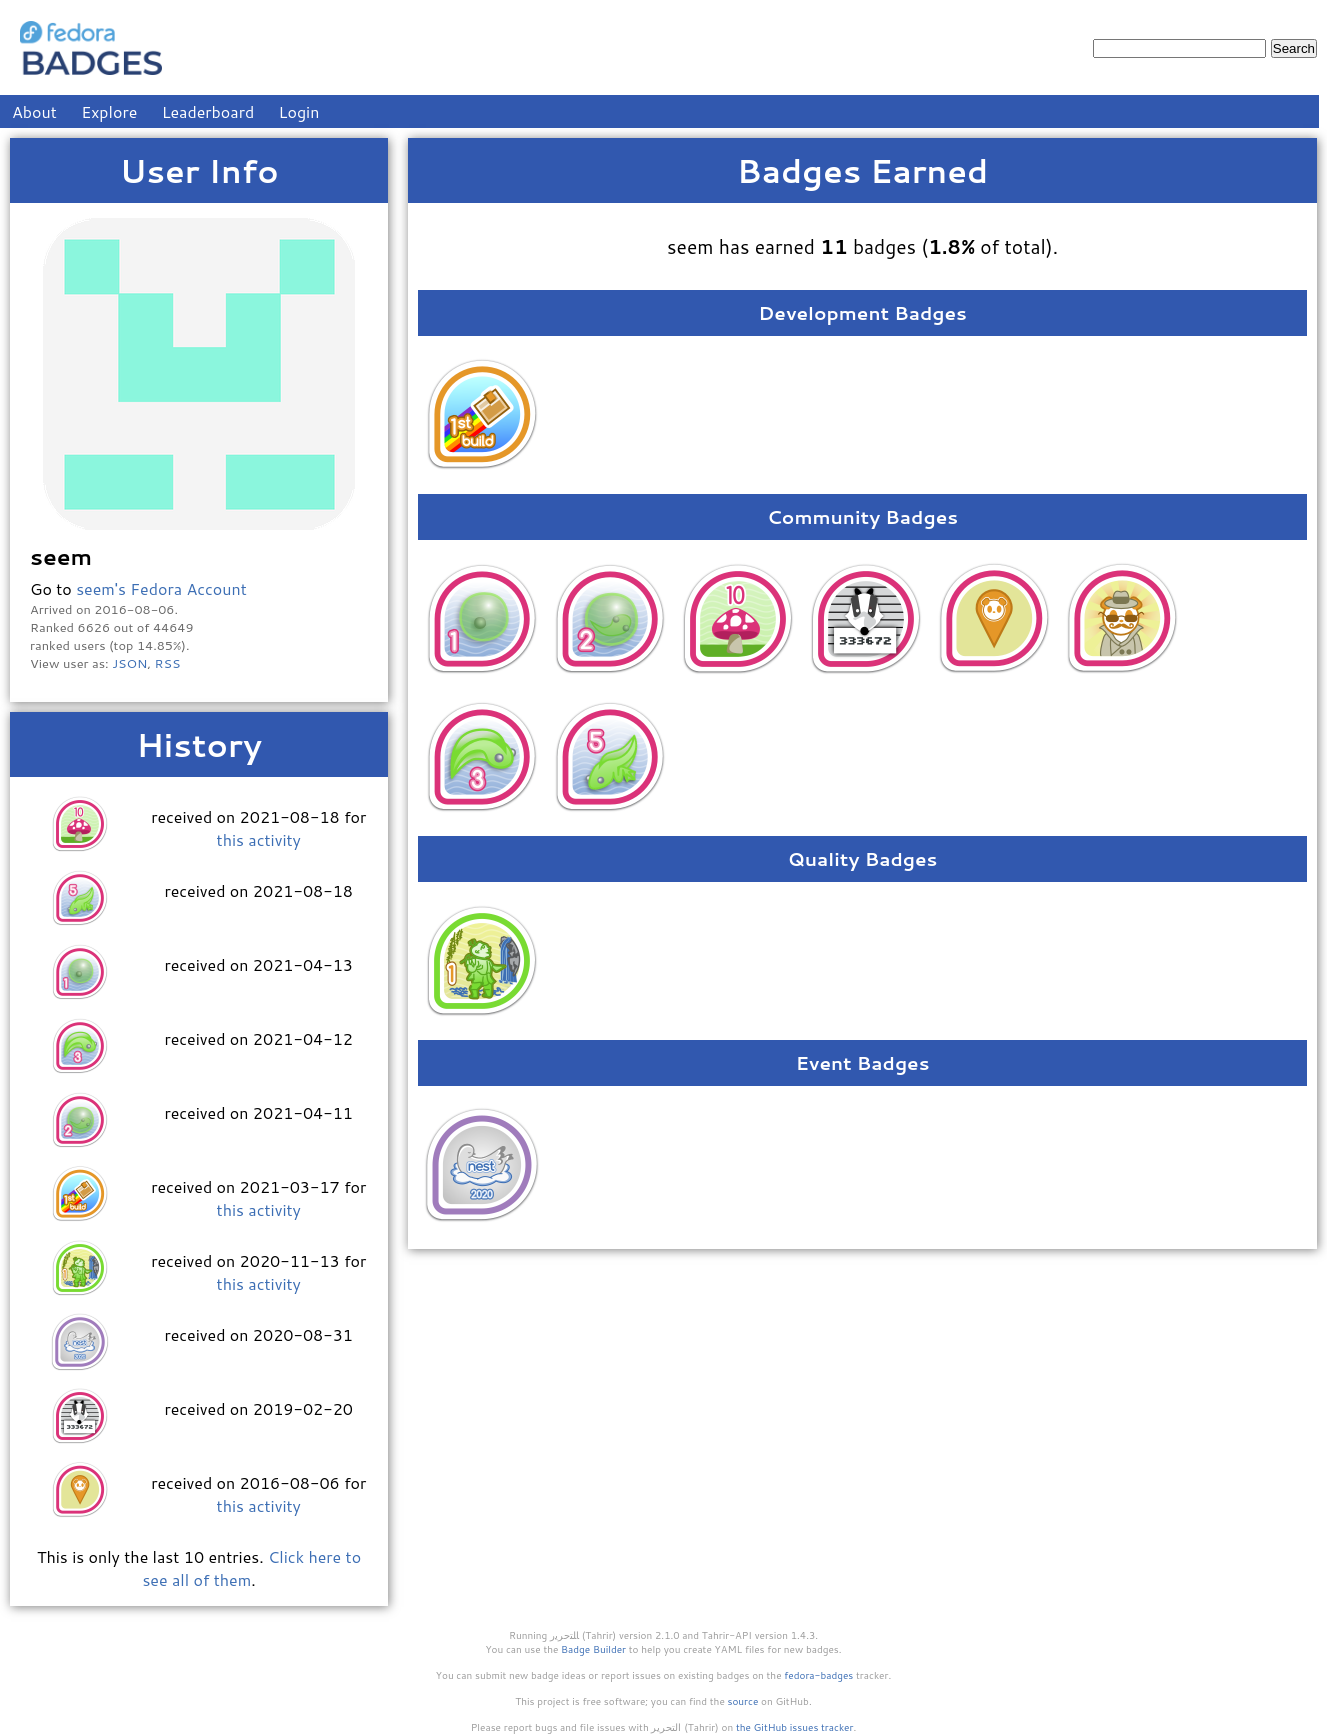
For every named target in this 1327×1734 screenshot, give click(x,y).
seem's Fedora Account (161, 588)
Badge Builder (593, 1649)
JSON (129, 663)
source (743, 1701)
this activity (259, 839)
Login (299, 111)
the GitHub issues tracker (795, 1727)
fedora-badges (818, 1675)
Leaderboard (208, 111)
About (34, 111)
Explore (109, 111)
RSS (168, 663)
